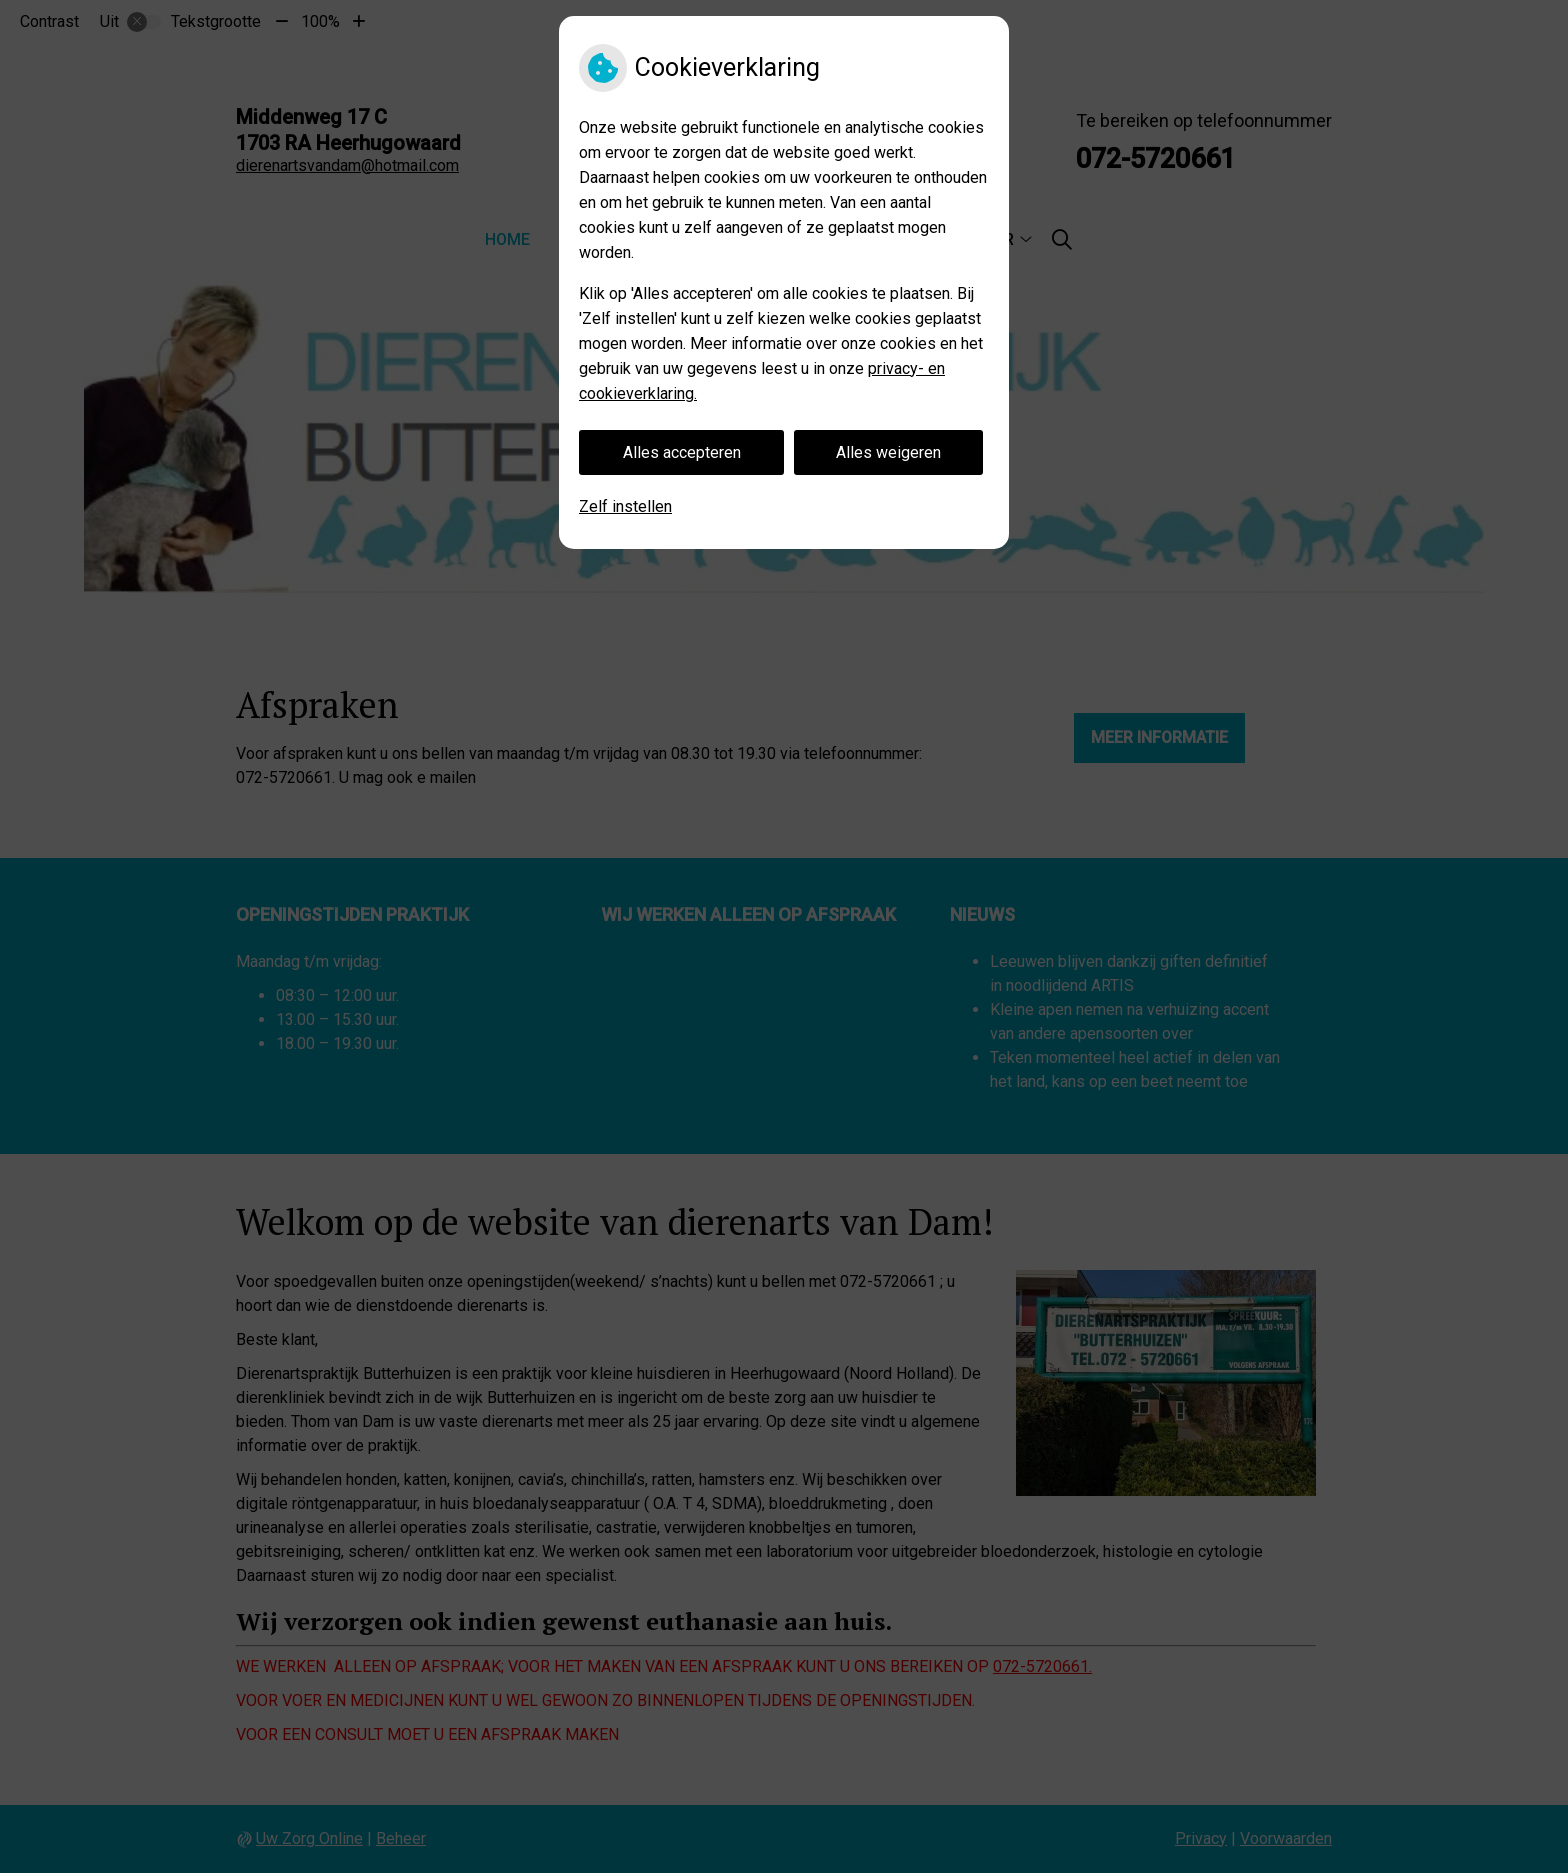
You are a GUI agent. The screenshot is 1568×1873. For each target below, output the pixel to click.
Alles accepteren (682, 452)
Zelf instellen (625, 506)
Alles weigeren (888, 452)
